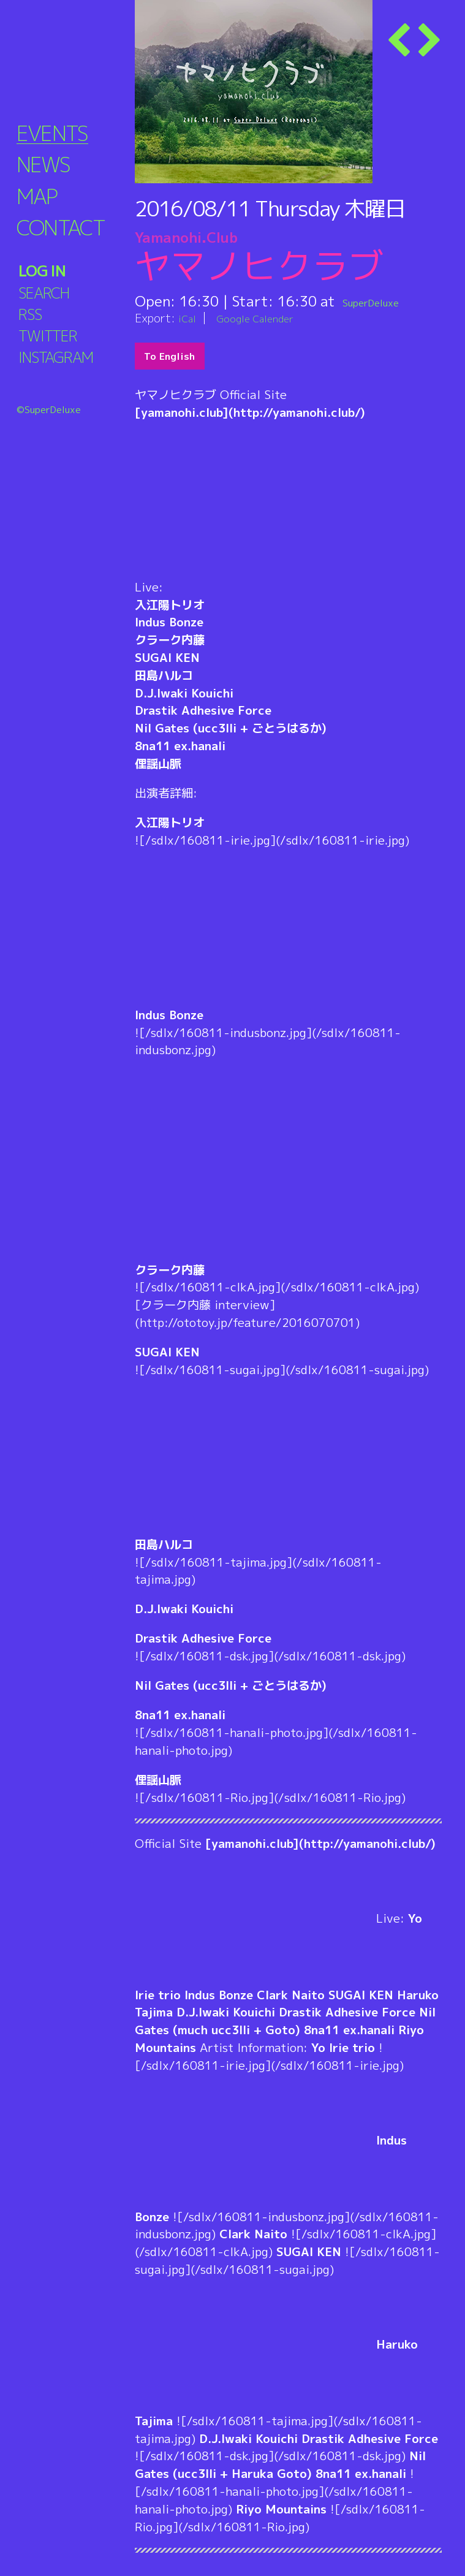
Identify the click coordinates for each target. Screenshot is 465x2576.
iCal (188, 318)
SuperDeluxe (384, 301)
